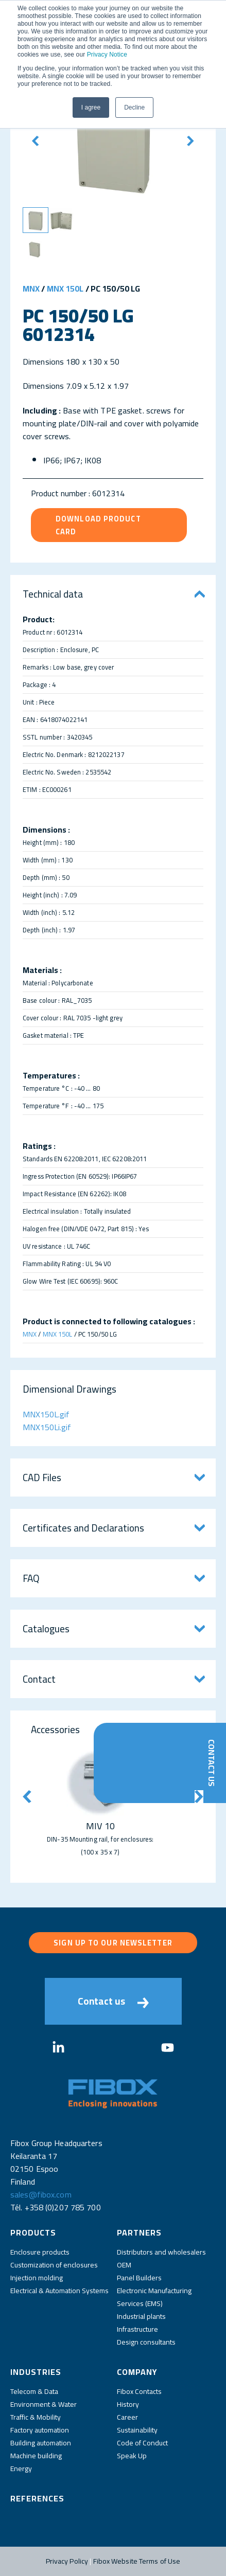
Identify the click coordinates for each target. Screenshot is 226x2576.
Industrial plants (141, 2316)
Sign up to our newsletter (113, 1943)
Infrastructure (137, 2329)
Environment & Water (43, 2404)
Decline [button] (134, 107)
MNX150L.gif (46, 1414)
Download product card (98, 525)
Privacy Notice (107, 54)
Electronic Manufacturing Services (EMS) (154, 2297)
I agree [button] (90, 107)
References (37, 2498)
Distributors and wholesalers (161, 2252)
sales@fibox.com (41, 2194)
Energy (21, 2468)
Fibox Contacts (139, 2391)
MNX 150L (65, 288)
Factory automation (39, 2430)
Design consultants (146, 2342)
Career (127, 2417)
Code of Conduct (142, 2442)
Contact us (113, 2001)
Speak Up (132, 2455)
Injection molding (36, 2277)
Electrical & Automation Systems (59, 2290)
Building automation (40, 2442)
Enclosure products (39, 2252)
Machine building (36, 2455)
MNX (31, 288)
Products (33, 2232)
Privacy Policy (67, 2561)
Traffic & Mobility (35, 2417)
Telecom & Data (34, 2391)
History (128, 2404)
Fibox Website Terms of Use (137, 2561)
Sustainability (137, 2430)
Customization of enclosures (54, 2265)
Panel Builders (139, 2277)
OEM (124, 2265)
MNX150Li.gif (47, 1427)
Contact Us (211, 1763)
